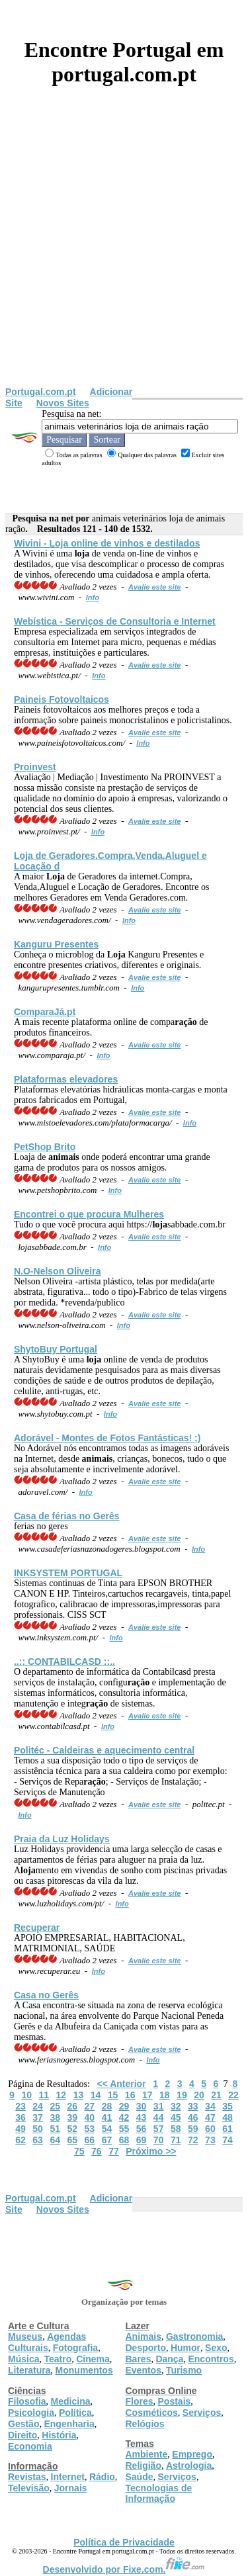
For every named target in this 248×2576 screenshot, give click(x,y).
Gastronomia (194, 2336)
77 (113, 2151)
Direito (22, 2435)
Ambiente (147, 2454)
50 (37, 2128)
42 (124, 2117)
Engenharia (69, 2424)
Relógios (145, 2424)
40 (90, 2117)
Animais (143, 2336)
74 (227, 2140)
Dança (169, 2359)
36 (20, 2117)
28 (107, 2106)
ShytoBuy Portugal (55, 1349)
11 (43, 2095)
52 (72, 2128)
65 (72, 2140)
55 (124, 2128)
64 (55, 2140)
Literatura (29, 2370)
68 (124, 2140)
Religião (143, 2465)
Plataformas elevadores (66, 1079)
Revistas (27, 2476)
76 (96, 2151)
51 (55, 2128)
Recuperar (37, 1927)
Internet (68, 2476)
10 (26, 2095)
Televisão (29, 2488)
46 (193, 2117)
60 (210, 2128)
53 (90, 2128)
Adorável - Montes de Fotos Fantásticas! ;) (107, 1438)
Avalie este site (154, 587)
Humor (185, 2347)
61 (227, 2128)
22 (233, 2095)
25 (55, 2106)
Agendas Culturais (47, 2342)
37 (37, 2117)
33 (193, 2106)
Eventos (143, 2370)
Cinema (93, 2359)
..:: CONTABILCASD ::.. (64, 1661)
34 (210, 2106)
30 (141, 2106)
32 (176, 2106)
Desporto (146, 2347)
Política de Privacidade (124, 2542)
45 (176, 2117)
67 (107, 2140)
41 (107, 2117)
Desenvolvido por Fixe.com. (124, 2569)
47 (210, 2117)
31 (158, 2106)
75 (79, 2151)
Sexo (216, 2347)
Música (23, 2359)
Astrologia (189, 2465)
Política (75, 2412)
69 (141, 2140)
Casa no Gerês (46, 1995)
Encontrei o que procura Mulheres (89, 1214)
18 (164, 2095)
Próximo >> (151, 2151)
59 (193, 2128)
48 (227, 2117)
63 (37, 2140)
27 (90, 2106)
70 (158, 2140)
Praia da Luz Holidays (62, 1839)
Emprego (192, 2454)
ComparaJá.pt (44, 1011)
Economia (30, 2446)
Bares (138, 2359)
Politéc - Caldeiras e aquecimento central (104, 1750)
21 (216, 2095)
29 (124, 2106)
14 (96, 2095)
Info (92, 597)
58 (176, 2128)
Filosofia (27, 2401)
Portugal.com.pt (40, 391)
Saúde (139, 2476)
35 (227, 2106)
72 (193, 2140)
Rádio (102, 2476)
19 (182, 2095)
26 (72, 2106)
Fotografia (75, 2347)
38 (55, 2117)
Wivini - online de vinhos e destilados (107, 543)
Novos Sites (62, 403)
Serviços (202, 2412)
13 (78, 2095)
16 (130, 2095)
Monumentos (84, 2370)
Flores (139, 2401)
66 (90, 2140)
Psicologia (31, 2412)
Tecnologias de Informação (159, 2493)
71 (176, 2140)
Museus (25, 2336)
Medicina (71, 2401)
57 (158, 2128)
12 (61, 2095)
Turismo (184, 2370)
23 (20, 2106)
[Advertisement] (124, 256)
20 (199, 2095)
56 (141, 2128)
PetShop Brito (44, 1146)
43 (141, 2117)
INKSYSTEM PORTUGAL (68, 1573)
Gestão (23, 2424)
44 (158, 2117)
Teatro (57, 2359)
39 (72, 2117)
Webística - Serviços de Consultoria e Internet (115, 621)
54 (107, 2128)
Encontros (210, 2359)
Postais (174, 2401)
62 (20, 2140)
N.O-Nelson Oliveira (57, 1271)
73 (210, 2140)
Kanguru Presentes (56, 944)
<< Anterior (121, 2083)
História (59, 2435)
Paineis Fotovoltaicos (61, 699)
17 (147, 2095)
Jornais (70, 2488)
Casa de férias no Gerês (67, 1516)
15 (113, 2095)
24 (37, 2106)
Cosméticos (152, 2412)
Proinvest (35, 767)
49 (20, 2128)
